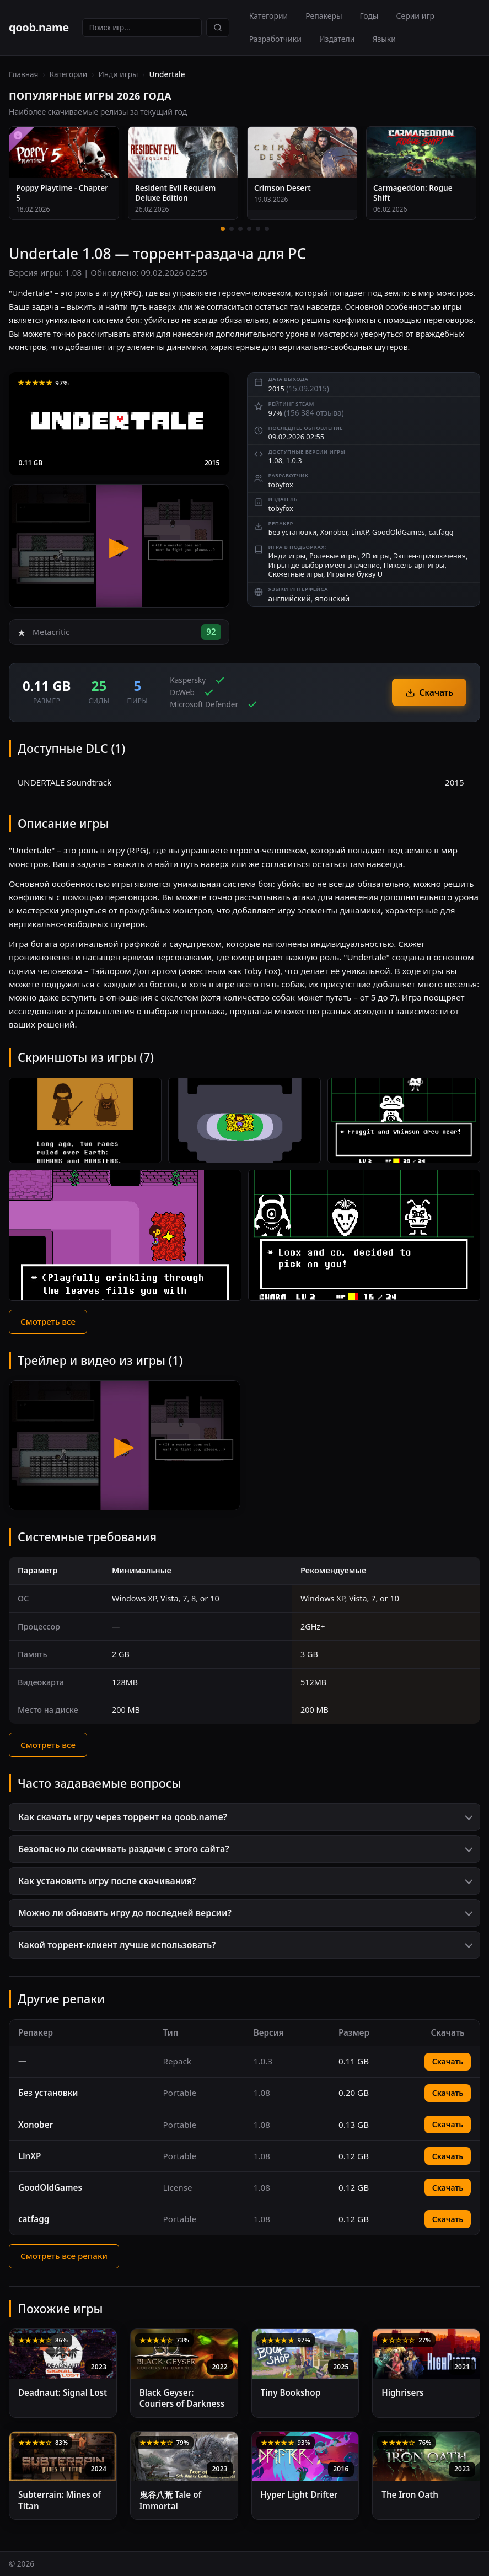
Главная (23, 74)
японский (332, 598)
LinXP (360, 532)
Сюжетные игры (295, 574)
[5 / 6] (258, 229)
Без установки (292, 532)
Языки (384, 39)
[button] (244, 1817)
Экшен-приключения (430, 556)
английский (289, 598)
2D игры (376, 556)
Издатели (337, 39)
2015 (212, 462)
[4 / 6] (249, 229)
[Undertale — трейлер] (119, 546)
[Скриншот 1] (85, 1121)
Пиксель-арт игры (414, 565)
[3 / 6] (240, 229)
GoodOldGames (398, 532)
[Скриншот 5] (364, 1235)
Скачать (429, 692)
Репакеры (323, 15)
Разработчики (275, 39)
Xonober (333, 532)
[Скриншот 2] (244, 1121)
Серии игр (415, 15)
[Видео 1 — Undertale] (124, 1445)
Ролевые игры (333, 556)
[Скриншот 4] (125, 1235)
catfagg (440, 532)
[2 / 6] (231, 229)
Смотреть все (48, 1321)
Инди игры (118, 74)
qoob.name (39, 27)
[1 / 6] (223, 229)
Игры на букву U (355, 574)
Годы (369, 15)
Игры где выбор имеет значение (324, 565)
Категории (268, 15)
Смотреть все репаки (64, 2255)
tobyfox (280, 485)
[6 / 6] (267, 229)
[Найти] (217, 27)
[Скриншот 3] (403, 1121)
